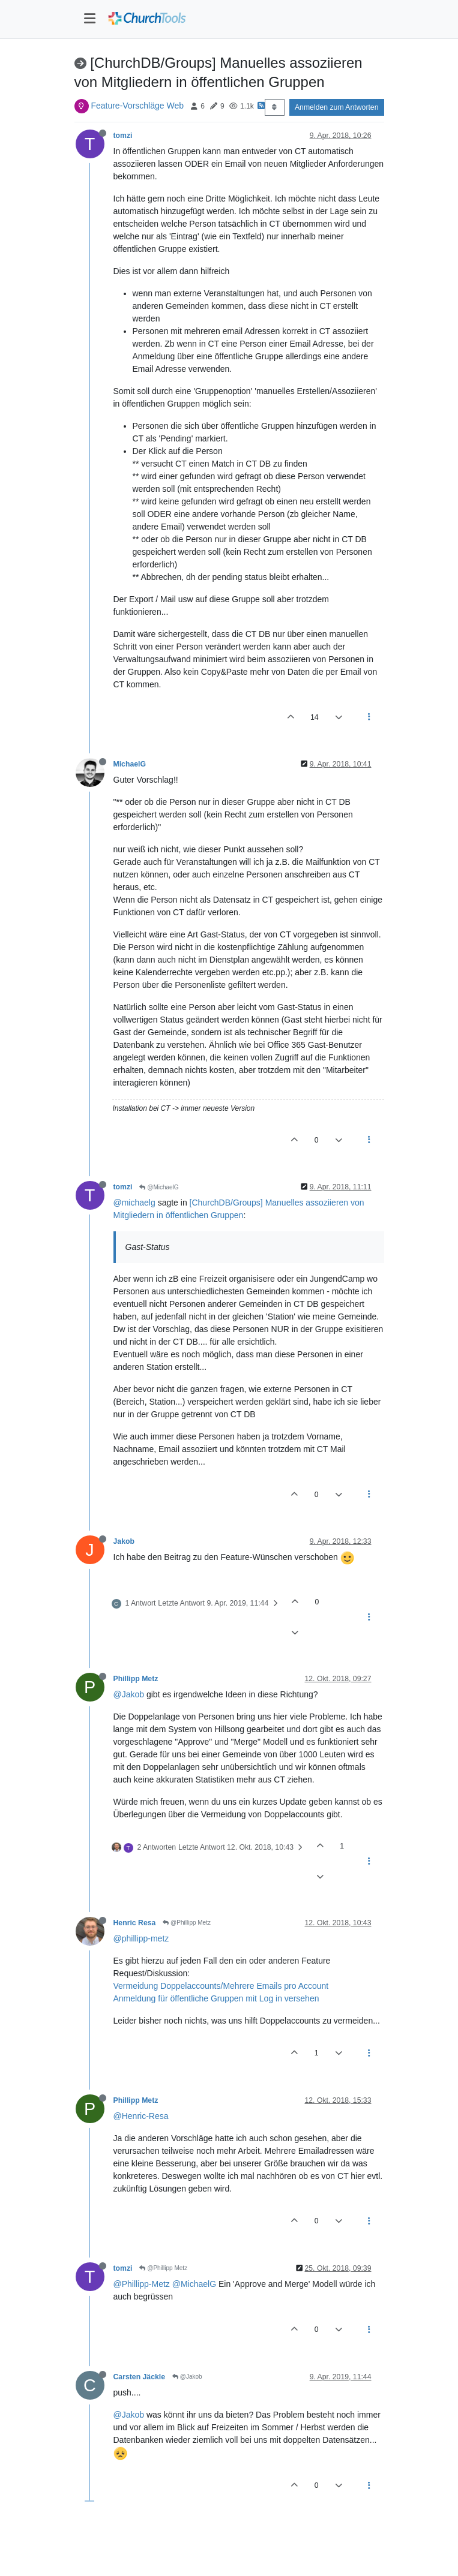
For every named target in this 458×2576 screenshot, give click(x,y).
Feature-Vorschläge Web (137, 105)
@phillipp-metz (141, 1938)
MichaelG (129, 764)
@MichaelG (158, 1187)
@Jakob (129, 1694)
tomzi (123, 135)
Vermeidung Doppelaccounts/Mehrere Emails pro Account (221, 1986)
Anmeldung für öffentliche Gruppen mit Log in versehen (216, 1998)
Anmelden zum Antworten (337, 107)
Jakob (123, 1541)
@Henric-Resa (141, 2116)
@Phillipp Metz (187, 1922)
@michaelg (134, 1202)
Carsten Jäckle (139, 2377)
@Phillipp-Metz (141, 2284)
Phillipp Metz (135, 1679)
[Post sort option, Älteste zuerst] (275, 107)
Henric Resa (134, 1923)
